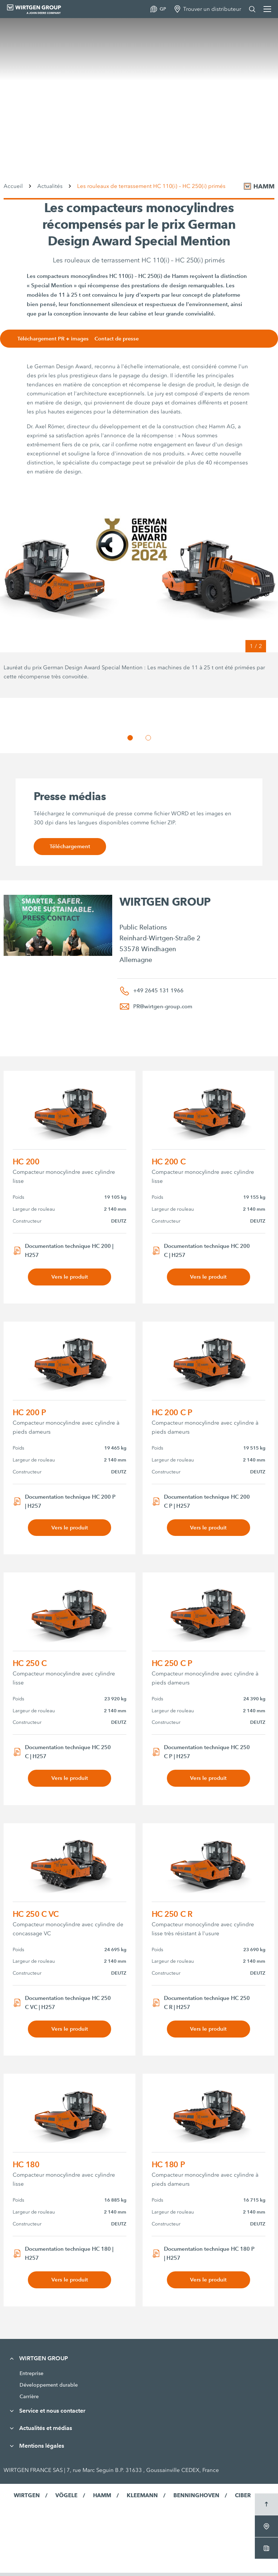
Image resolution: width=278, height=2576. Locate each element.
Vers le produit (69, 1277)
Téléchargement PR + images (57, 338)
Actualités (50, 186)
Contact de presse (123, 338)
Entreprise (31, 2376)
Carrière (29, 2399)
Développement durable (49, 2388)
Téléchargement (69, 846)
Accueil (13, 186)
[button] (130, 737)
